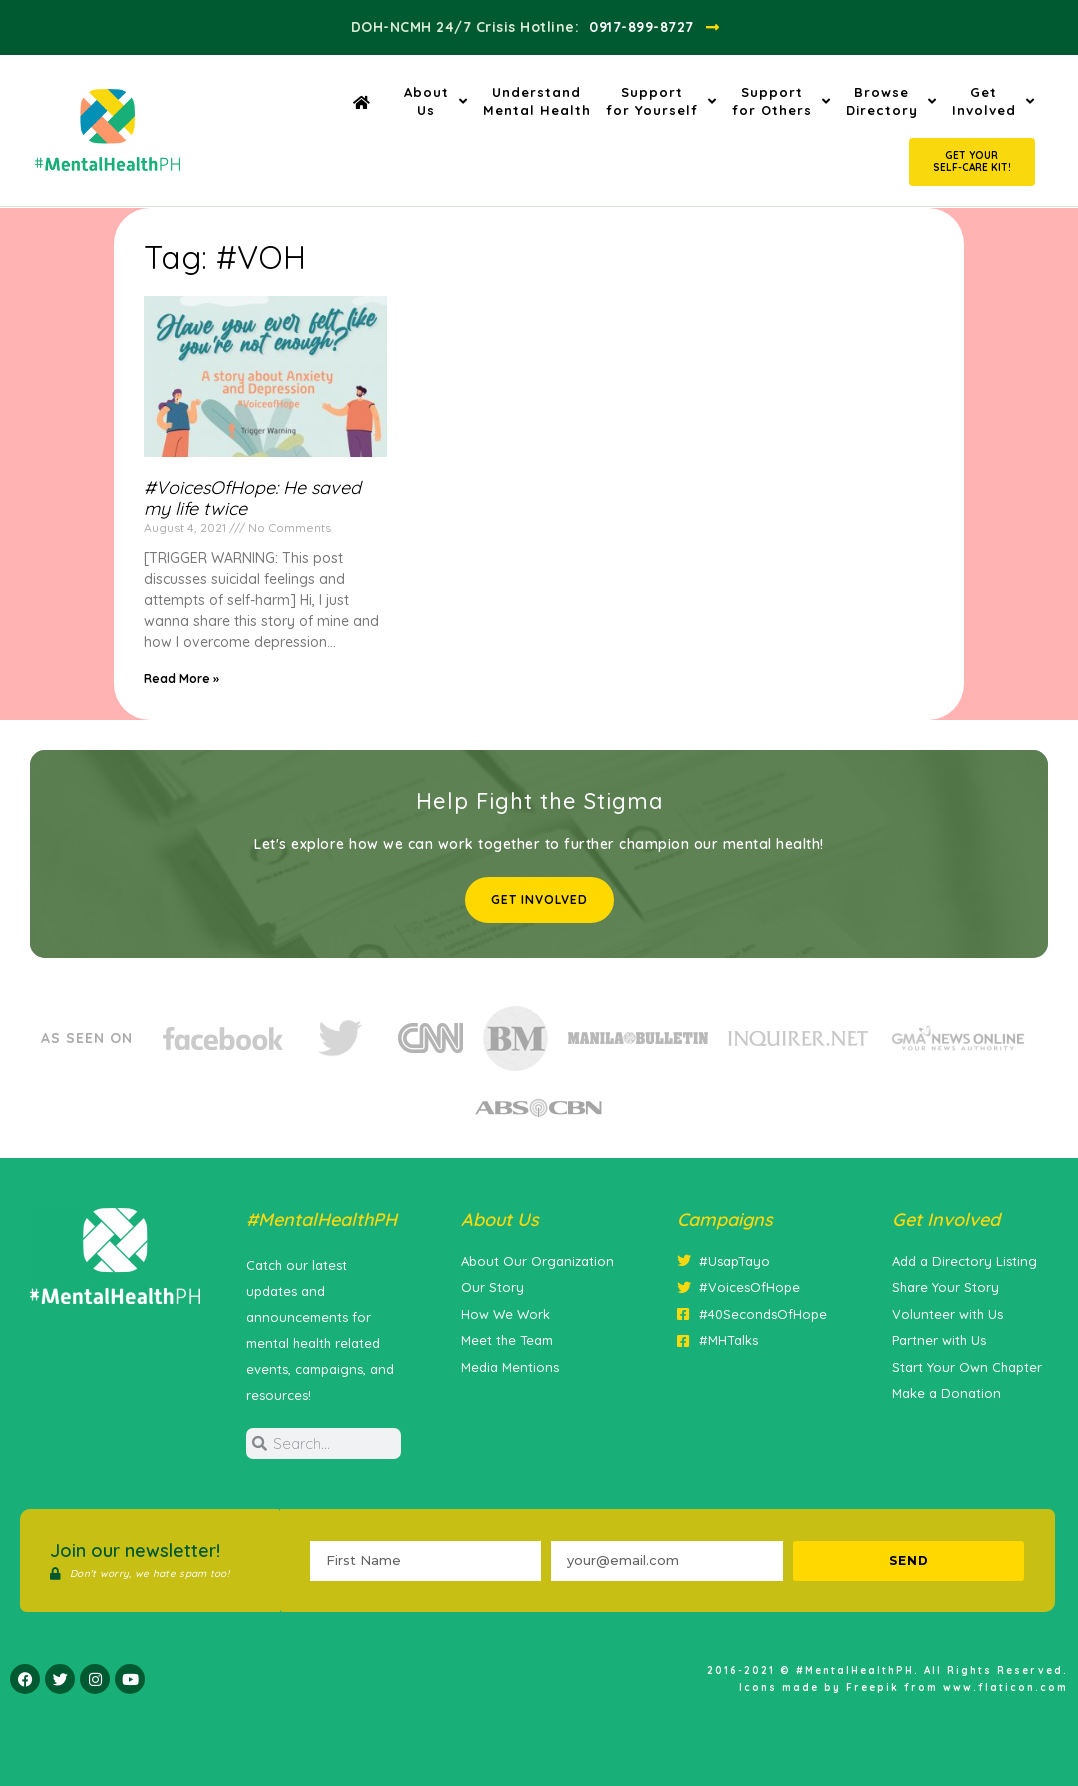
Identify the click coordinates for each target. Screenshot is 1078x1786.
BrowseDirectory (891, 101)
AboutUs (436, 101)
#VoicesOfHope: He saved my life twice (252, 498)
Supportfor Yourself (661, 101)
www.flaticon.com (1005, 1687)
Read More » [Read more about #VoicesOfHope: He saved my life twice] (181, 678)
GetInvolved (993, 101)
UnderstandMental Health (537, 101)
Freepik (872, 1687)
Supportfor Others (781, 101)
